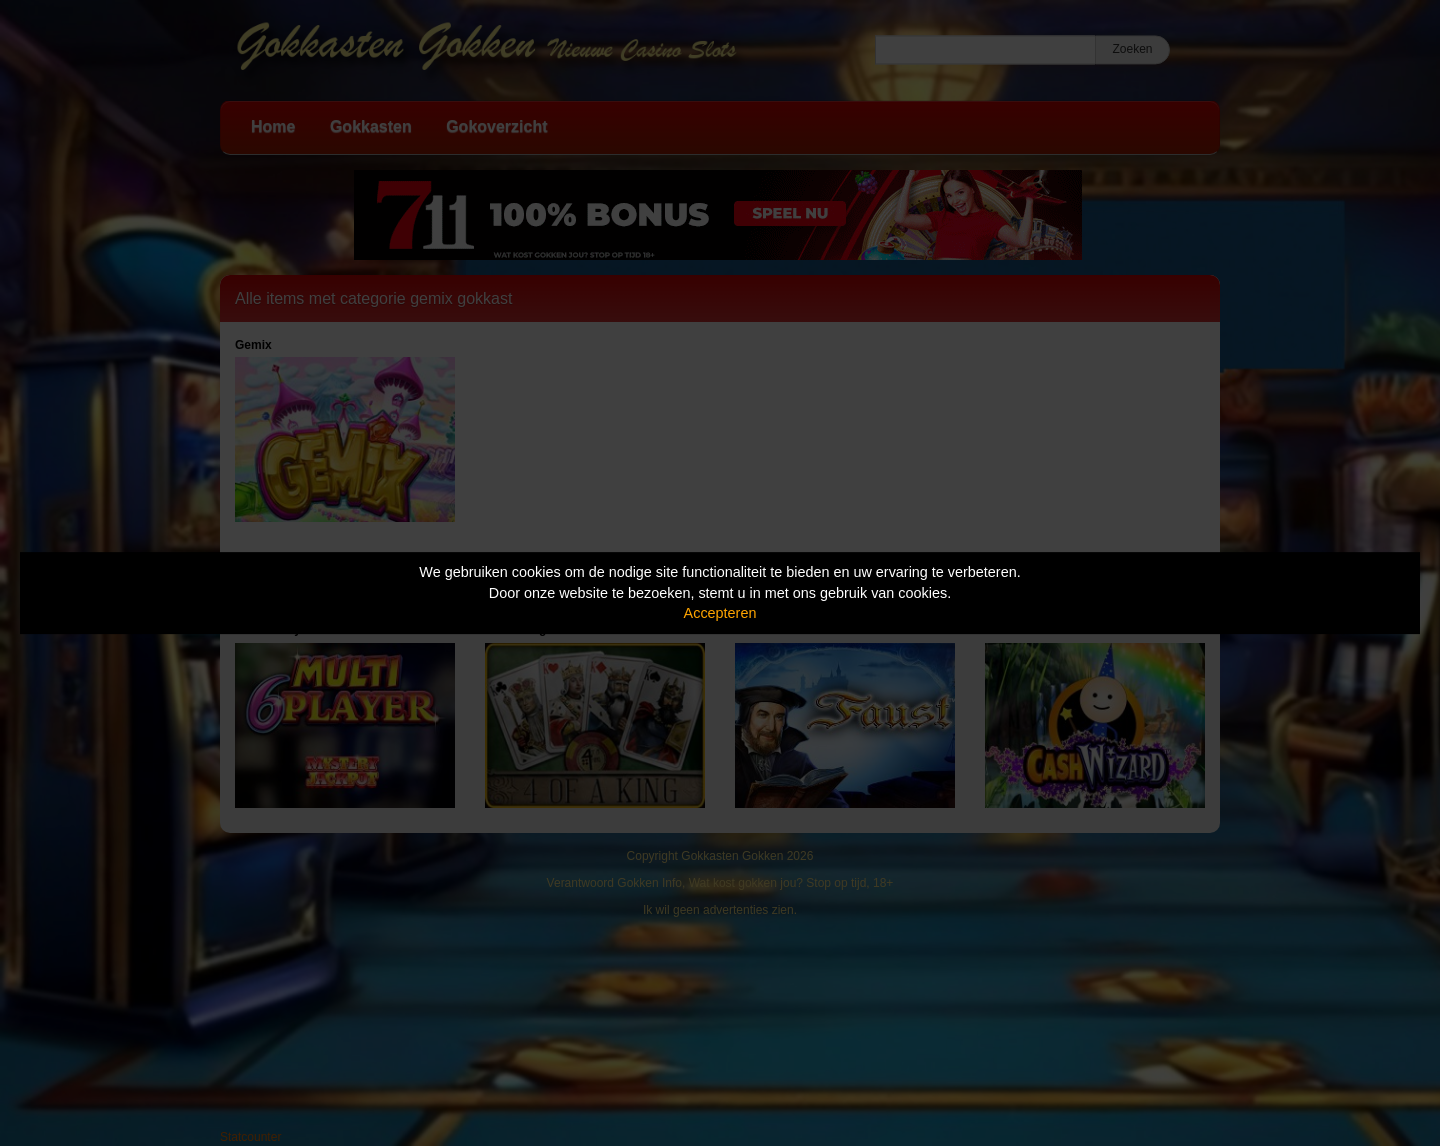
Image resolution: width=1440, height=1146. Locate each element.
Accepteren (720, 613)
